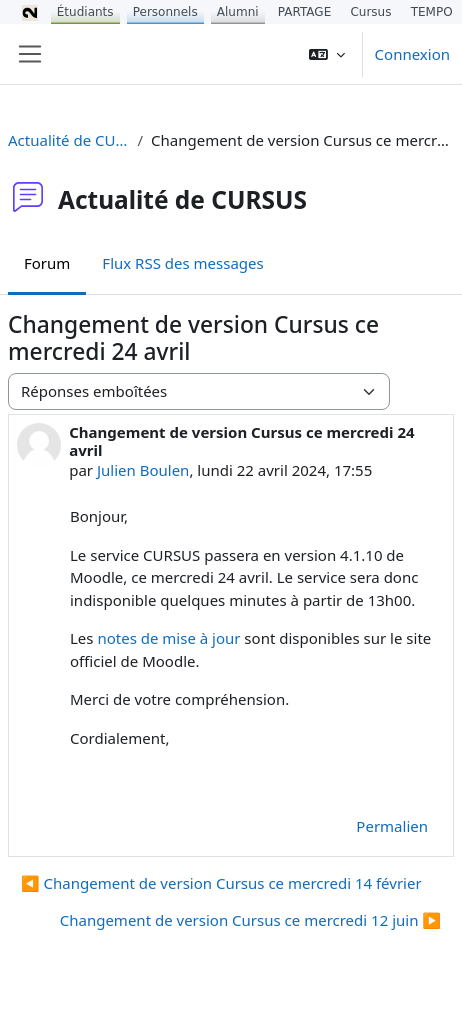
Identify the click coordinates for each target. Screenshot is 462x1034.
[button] (327, 54)
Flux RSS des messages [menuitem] (182, 263)
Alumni (238, 12)
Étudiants (85, 12)
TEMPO (432, 12)
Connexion (412, 54)
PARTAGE (304, 12)
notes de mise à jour (168, 638)
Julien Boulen (143, 470)
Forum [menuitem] (47, 263)
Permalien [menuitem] (392, 826)
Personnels (165, 12)
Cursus (370, 12)
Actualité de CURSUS (68, 140)
